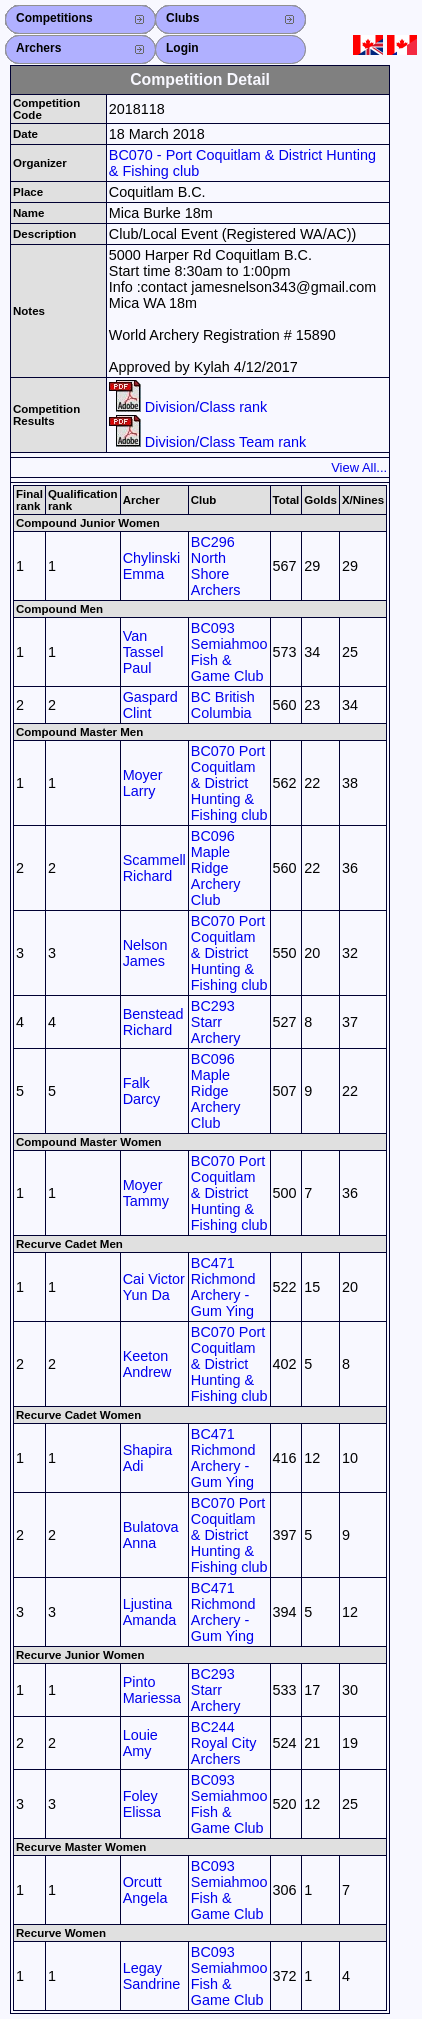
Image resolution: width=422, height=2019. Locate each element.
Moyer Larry (143, 783)
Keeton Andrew (147, 1364)
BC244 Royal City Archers (224, 1743)
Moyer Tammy (146, 1193)
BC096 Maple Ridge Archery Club (216, 868)
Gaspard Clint (150, 705)
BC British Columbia (223, 705)
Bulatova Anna (151, 1535)
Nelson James (145, 953)
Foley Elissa (142, 1804)
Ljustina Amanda (150, 1612)
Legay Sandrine (152, 1976)
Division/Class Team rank (207, 442)
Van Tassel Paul (143, 652)
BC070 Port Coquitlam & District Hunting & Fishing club (229, 783)
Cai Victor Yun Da (154, 1287)
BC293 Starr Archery (216, 1022)
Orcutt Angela (145, 1890)
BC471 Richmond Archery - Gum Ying (223, 1287)
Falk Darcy (142, 1091)
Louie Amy (140, 1743)
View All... (359, 467)
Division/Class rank (188, 407)
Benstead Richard (153, 1022)
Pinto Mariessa (152, 1690)
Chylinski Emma (152, 566)
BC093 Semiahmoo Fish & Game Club (229, 652)
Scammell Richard (154, 868)
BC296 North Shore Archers (216, 566)
